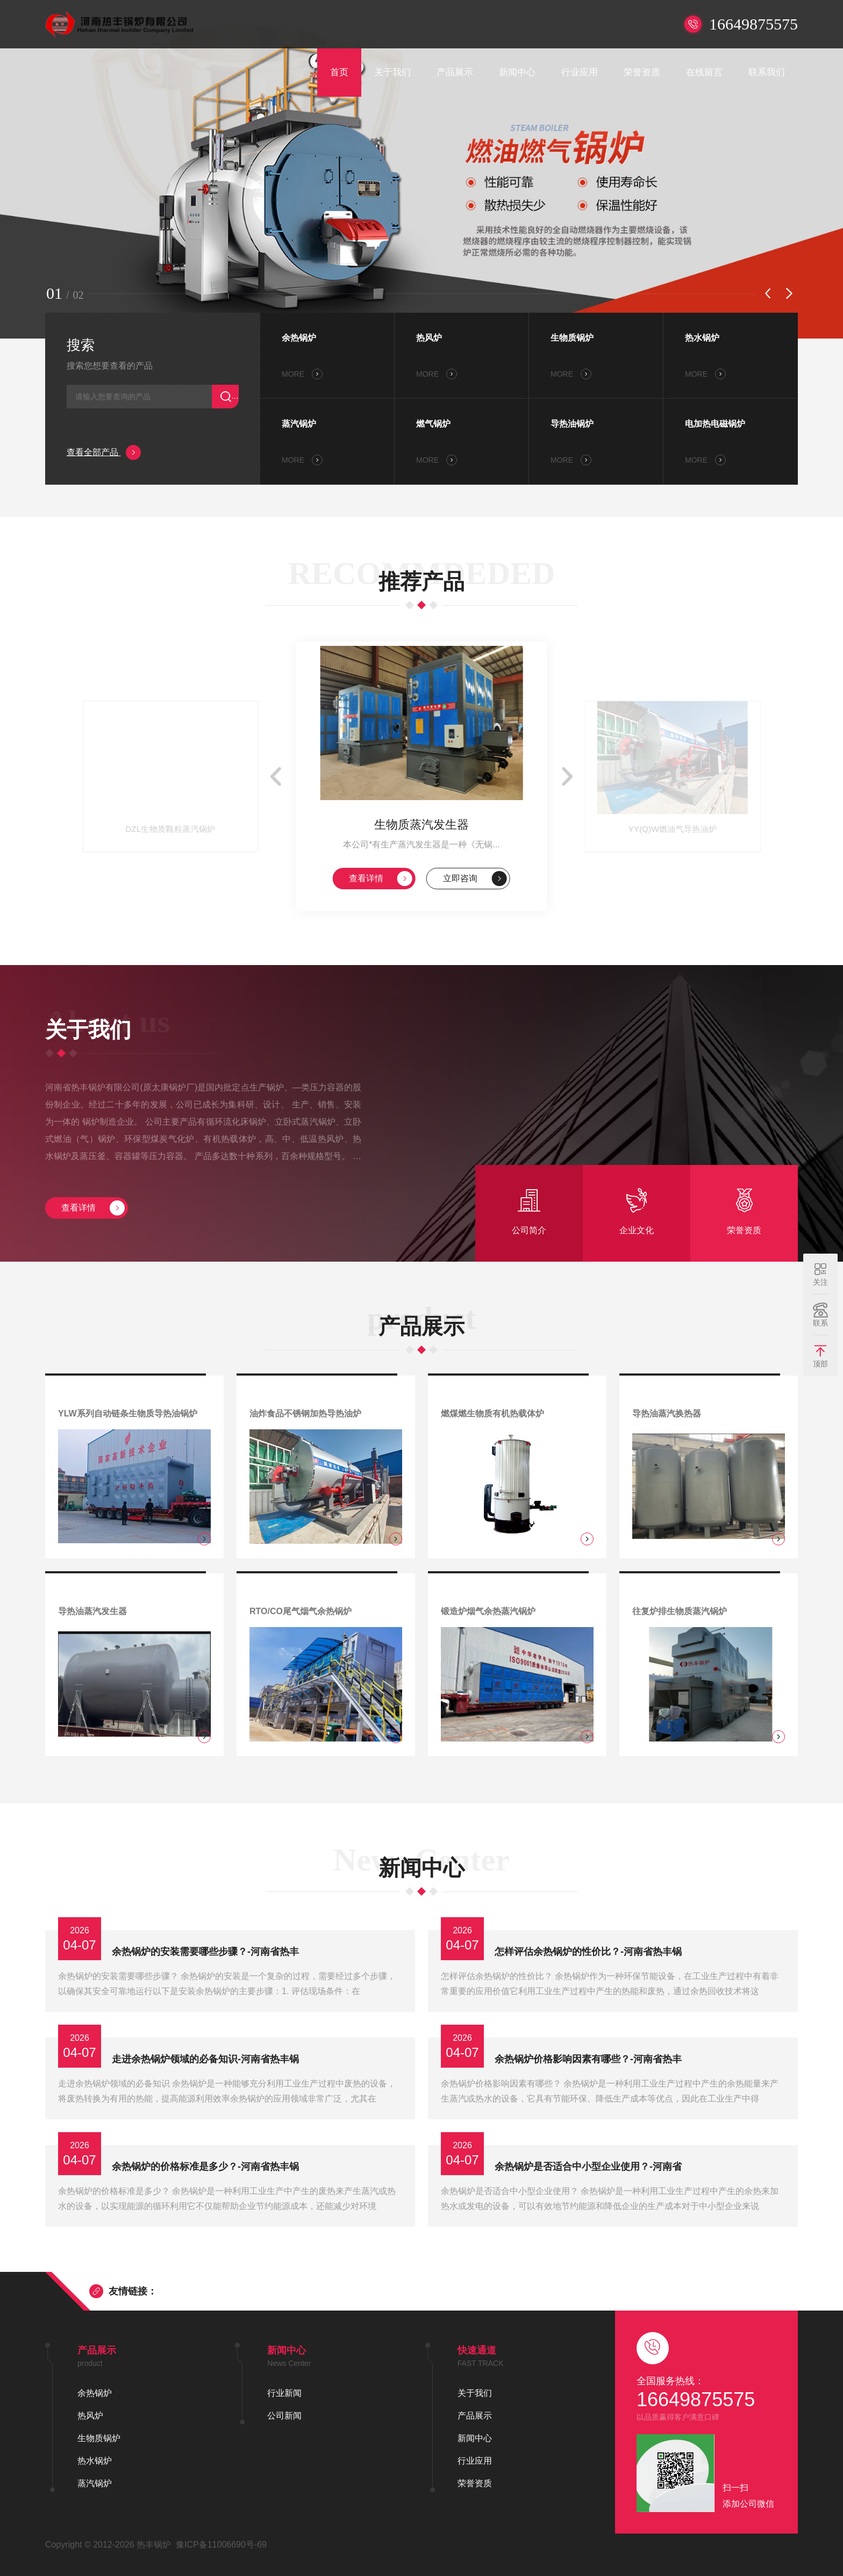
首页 (339, 72)
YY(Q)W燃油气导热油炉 (672, 829)
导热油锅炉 (572, 423)
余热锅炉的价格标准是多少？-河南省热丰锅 (205, 2166)
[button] (767, 293)
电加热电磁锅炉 (715, 423)
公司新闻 (284, 2415)
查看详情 (380, 878)
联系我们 (766, 72)
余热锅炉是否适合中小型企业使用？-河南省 (588, 2166)
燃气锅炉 (433, 423)
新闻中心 (517, 72)
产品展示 (455, 72)
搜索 (81, 345)
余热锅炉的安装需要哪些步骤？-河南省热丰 (205, 1951)
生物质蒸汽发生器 (421, 824)
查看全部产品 (104, 452)
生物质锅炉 (572, 337)
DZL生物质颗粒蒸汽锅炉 (170, 829)
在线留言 (704, 72)
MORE (302, 374)
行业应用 (579, 72)
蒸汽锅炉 (299, 423)
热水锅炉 (702, 337)
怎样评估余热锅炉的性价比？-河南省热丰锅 (588, 1951)
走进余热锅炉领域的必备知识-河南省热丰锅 (205, 2059)
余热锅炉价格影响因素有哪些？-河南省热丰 (588, 2059)
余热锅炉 (299, 337)
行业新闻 (284, 2393)
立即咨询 (475, 878)
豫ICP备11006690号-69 (221, 2544)
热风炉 (429, 337)
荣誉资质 (642, 72)
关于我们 (392, 72)
